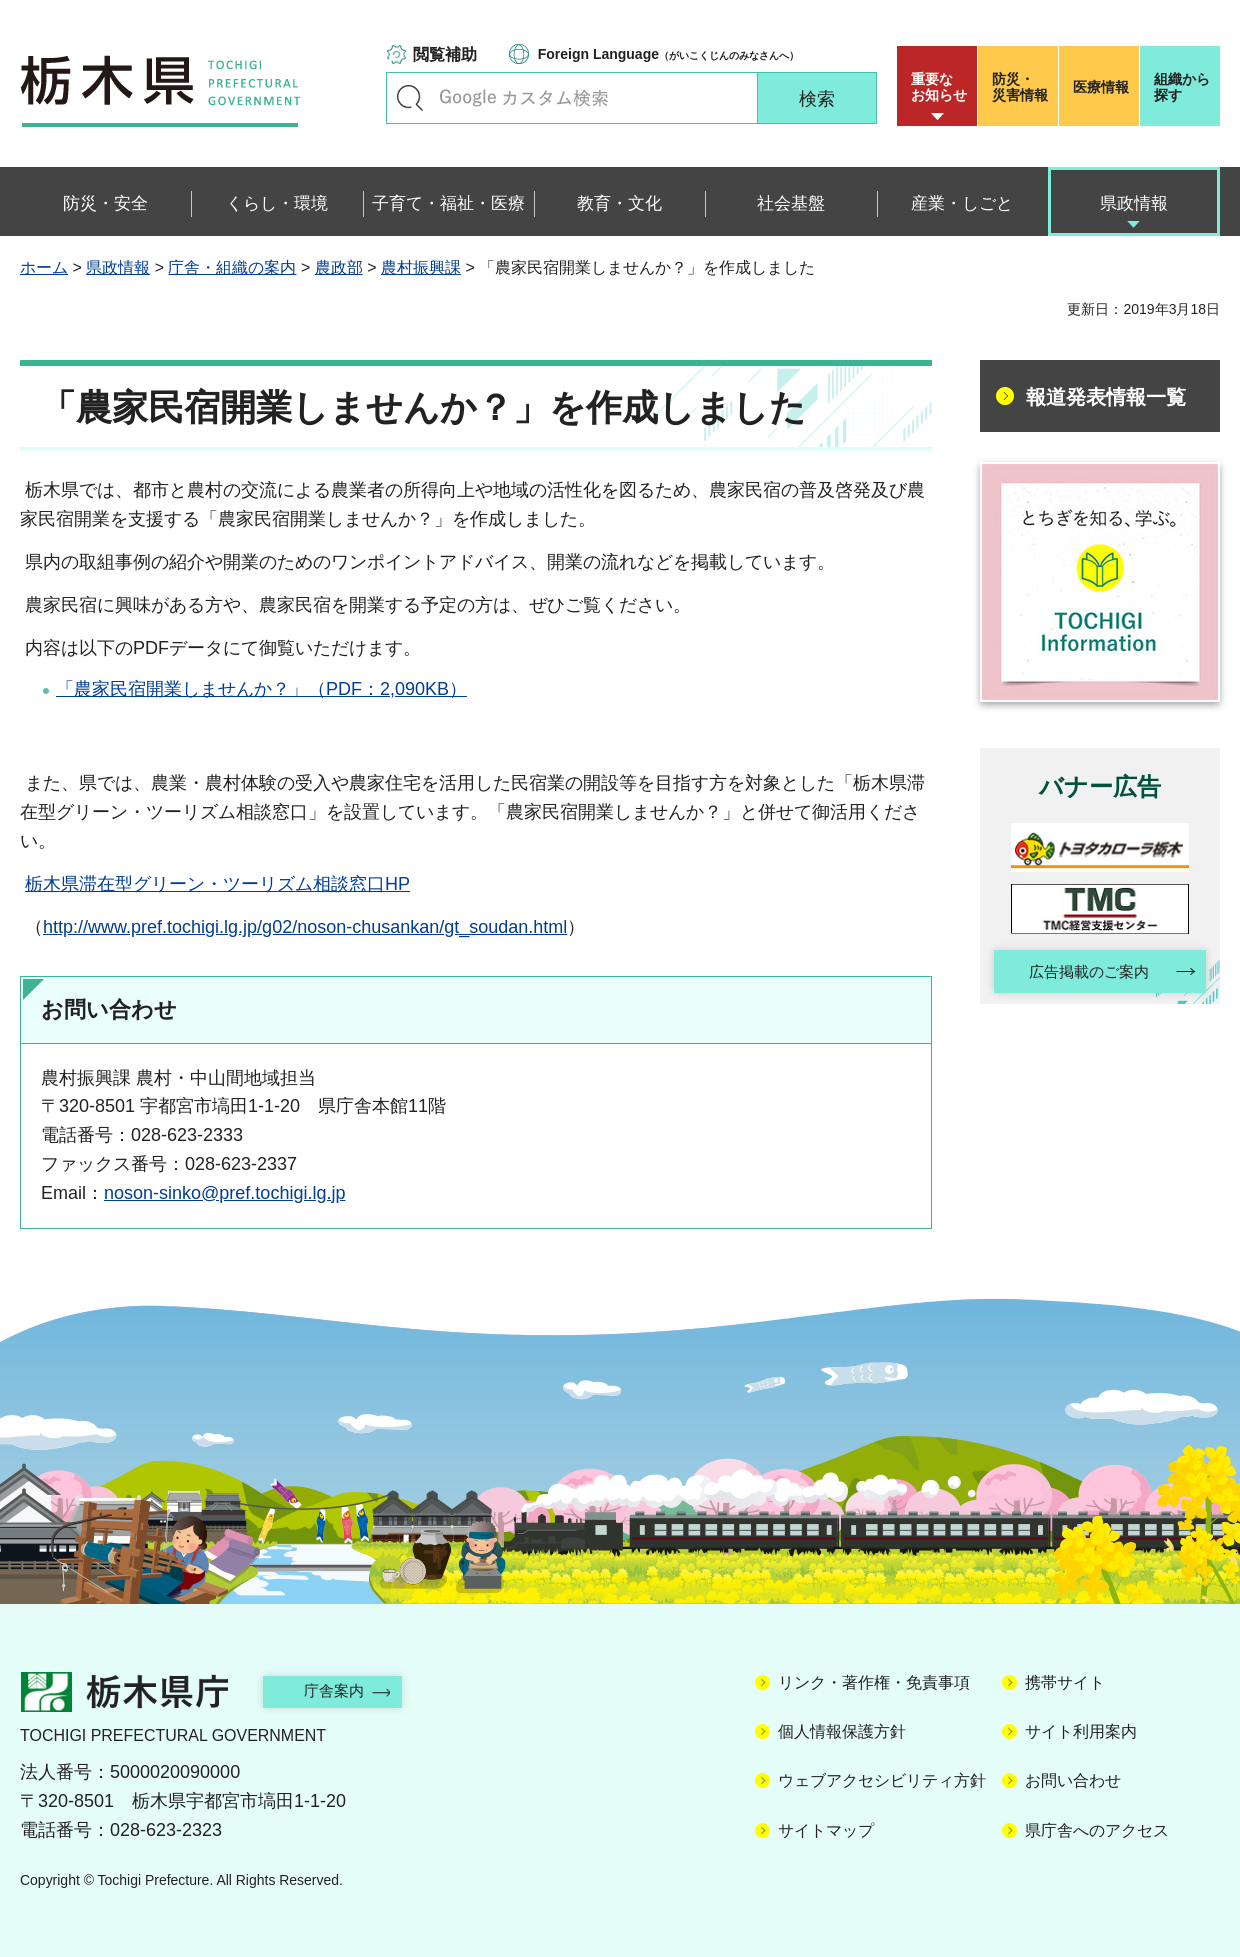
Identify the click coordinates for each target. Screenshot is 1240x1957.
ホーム (44, 267)
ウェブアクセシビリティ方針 (882, 1780)
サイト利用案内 (1081, 1731)
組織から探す (1182, 87)
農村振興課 (421, 267)
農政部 (339, 267)
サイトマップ (826, 1830)
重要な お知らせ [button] (939, 87)
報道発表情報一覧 (1106, 397)
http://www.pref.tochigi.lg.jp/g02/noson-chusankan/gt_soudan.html (305, 927)
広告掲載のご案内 (1083, 973)
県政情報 (118, 267)
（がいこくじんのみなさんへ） (668, 54)
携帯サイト (1065, 1682)
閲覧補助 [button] (445, 54)
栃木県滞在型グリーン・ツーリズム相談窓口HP (217, 884)
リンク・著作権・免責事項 (874, 1682)
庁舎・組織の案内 (232, 267)
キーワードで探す (410, 98)
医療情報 (1101, 87)
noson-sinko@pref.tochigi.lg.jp (224, 1193)
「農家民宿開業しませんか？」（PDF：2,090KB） (261, 689)
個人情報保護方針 (842, 1731)
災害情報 (1022, 87)
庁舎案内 (345, 1690)
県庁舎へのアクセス (1097, 1830)
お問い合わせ (1073, 1780)
